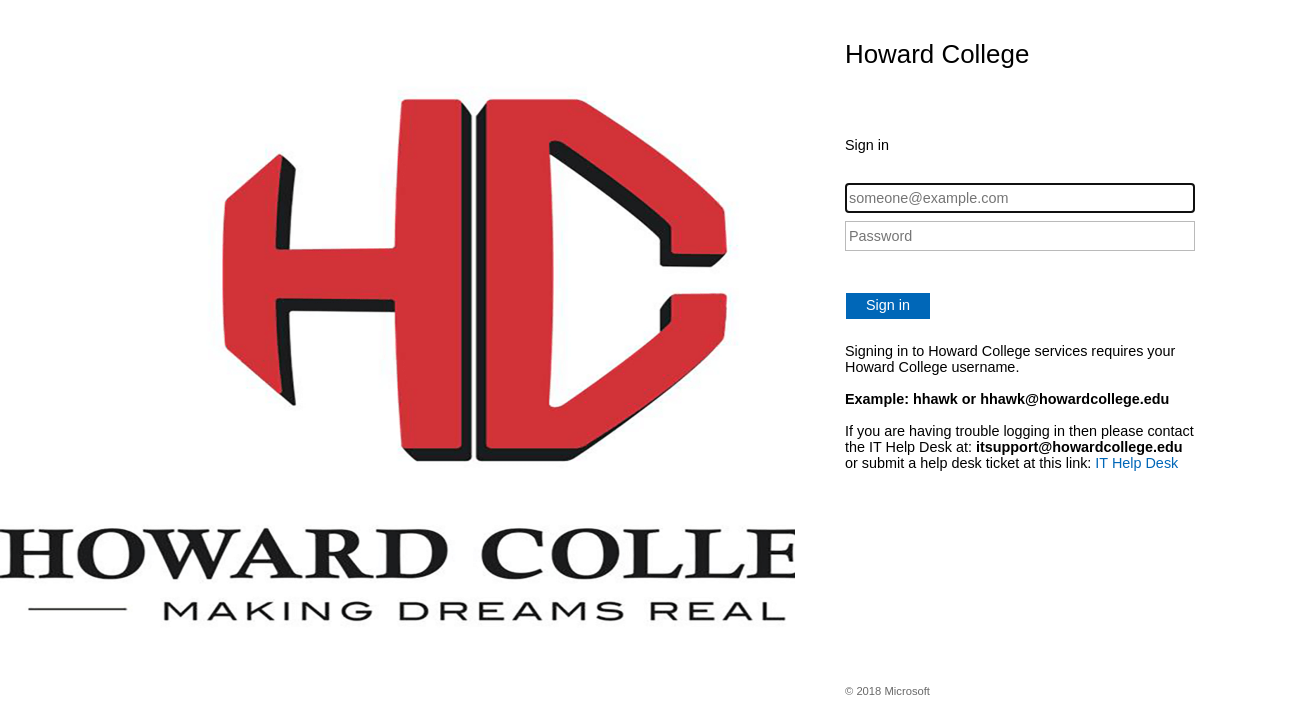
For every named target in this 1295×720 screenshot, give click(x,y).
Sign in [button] (888, 305)
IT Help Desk (1136, 463)
